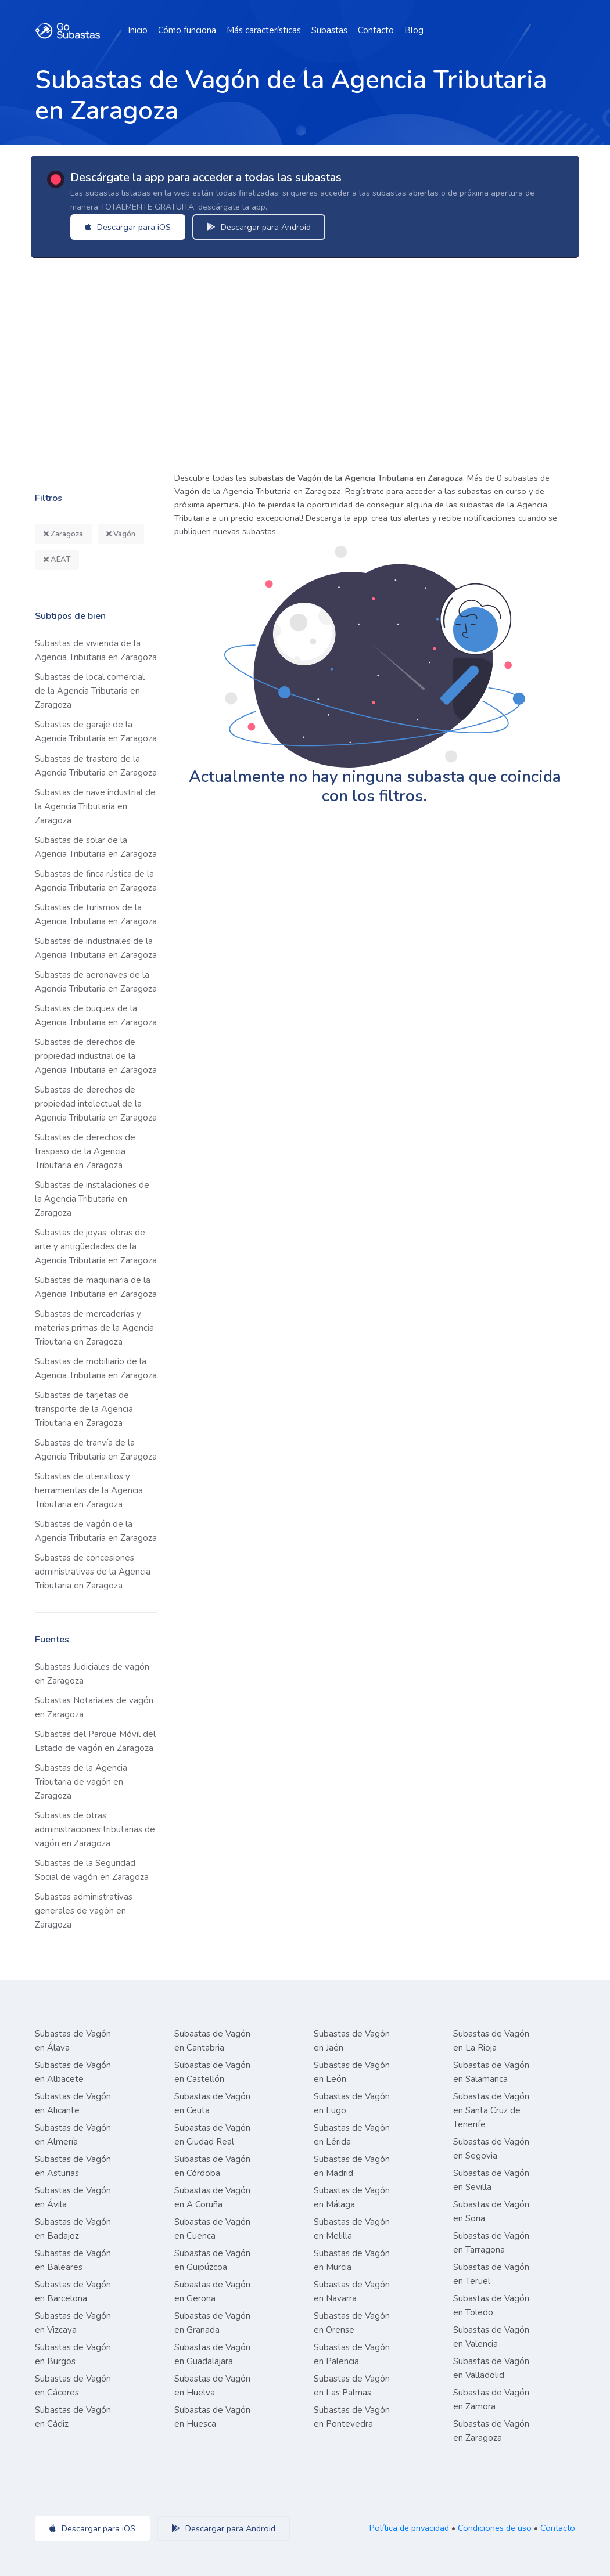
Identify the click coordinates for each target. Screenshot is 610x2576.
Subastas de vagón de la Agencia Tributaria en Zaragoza (96, 1531)
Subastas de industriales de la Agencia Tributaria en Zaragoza (96, 948)
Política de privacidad (409, 2528)
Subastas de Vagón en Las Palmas (352, 2385)
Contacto (376, 30)
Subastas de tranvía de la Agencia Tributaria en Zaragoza (96, 1449)
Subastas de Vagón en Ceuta (212, 2103)
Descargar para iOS (130, 227)
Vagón (120, 534)
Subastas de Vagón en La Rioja (491, 2040)
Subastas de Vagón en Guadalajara (212, 2354)
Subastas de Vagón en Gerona (212, 2291)
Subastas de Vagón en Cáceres (73, 2385)
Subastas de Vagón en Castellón (212, 2072)
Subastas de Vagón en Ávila (73, 2197)
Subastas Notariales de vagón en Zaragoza (94, 1707)
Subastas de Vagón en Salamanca (491, 2072)
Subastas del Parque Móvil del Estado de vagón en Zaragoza (95, 1741)
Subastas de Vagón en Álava (73, 2040)
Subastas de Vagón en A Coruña (212, 2197)
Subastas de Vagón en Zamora (491, 2399)
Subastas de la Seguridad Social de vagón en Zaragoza (92, 1870)
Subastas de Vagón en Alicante (73, 2103)
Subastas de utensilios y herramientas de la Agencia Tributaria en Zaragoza (89, 1490)
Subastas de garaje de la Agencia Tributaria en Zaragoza (96, 731)
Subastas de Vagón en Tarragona (491, 2243)
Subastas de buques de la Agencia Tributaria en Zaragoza (96, 1015)
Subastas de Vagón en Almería (73, 2135)
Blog (414, 30)
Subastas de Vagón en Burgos (73, 2354)
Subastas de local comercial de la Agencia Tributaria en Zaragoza (90, 691)
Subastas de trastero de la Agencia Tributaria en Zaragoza (96, 766)
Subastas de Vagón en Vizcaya (73, 2323)
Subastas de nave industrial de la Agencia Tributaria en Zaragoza (95, 806)
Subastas (329, 30)
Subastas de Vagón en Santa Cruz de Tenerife (491, 2110)
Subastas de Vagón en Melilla (352, 2229)
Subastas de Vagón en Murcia (352, 2260)
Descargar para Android (261, 227)
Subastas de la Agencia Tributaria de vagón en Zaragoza (81, 1782)
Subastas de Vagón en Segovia (491, 2148)
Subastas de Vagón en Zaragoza (491, 2431)
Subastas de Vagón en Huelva (212, 2385)
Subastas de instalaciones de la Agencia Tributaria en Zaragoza (92, 1199)
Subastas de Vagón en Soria (491, 2211)
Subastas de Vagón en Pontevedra (352, 2417)
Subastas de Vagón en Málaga (352, 2197)
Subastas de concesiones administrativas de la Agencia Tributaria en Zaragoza (92, 1571)
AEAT (57, 559)
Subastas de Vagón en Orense (352, 2323)
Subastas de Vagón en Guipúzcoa (212, 2260)
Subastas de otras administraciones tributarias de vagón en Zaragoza (95, 1829)
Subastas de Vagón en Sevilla (491, 2180)
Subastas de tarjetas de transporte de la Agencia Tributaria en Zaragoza (84, 1409)
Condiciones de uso (495, 2528)
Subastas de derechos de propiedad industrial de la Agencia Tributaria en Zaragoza (96, 1056)
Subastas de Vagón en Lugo (352, 2103)
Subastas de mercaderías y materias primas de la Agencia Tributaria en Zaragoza (94, 1328)
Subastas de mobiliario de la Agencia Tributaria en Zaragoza (96, 1368)
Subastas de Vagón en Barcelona (73, 2291)
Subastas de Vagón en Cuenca (212, 2229)
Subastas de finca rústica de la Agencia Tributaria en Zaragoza (96, 881)
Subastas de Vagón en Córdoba (212, 2166)
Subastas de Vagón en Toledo (491, 2305)
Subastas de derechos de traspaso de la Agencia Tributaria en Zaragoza (85, 1151)
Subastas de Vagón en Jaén (352, 2040)
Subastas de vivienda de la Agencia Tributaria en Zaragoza (96, 650)
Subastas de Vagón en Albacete (73, 2072)
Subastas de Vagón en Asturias (73, 2166)
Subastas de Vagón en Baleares (73, 2260)
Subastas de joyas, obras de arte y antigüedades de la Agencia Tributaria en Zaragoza (96, 1246)
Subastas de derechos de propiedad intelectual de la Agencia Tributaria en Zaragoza (96, 1103)
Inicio (138, 30)
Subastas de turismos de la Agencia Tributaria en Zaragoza (96, 914)
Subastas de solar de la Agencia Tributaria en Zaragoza (96, 847)
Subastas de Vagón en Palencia (352, 2354)
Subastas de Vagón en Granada (212, 2323)
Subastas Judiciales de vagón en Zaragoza (92, 1674)
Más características (264, 30)
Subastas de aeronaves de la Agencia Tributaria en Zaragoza (96, 982)
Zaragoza (63, 534)
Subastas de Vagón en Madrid (352, 2166)
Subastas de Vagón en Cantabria (212, 2040)
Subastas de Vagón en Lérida (352, 2135)
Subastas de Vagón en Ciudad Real (212, 2135)
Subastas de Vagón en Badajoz (73, 2229)
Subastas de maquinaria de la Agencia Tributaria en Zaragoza (96, 1287)
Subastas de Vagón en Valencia (491, 2337)
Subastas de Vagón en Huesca (212, 2417)
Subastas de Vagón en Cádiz (73, 2417)
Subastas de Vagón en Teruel (491, 2274)
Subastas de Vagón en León (352, 2072)
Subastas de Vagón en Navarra (352, 2291)
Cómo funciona (187, 30)
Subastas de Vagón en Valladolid (491, 2368)
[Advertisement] (305, 361)
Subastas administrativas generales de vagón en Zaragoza (83, 1910)
